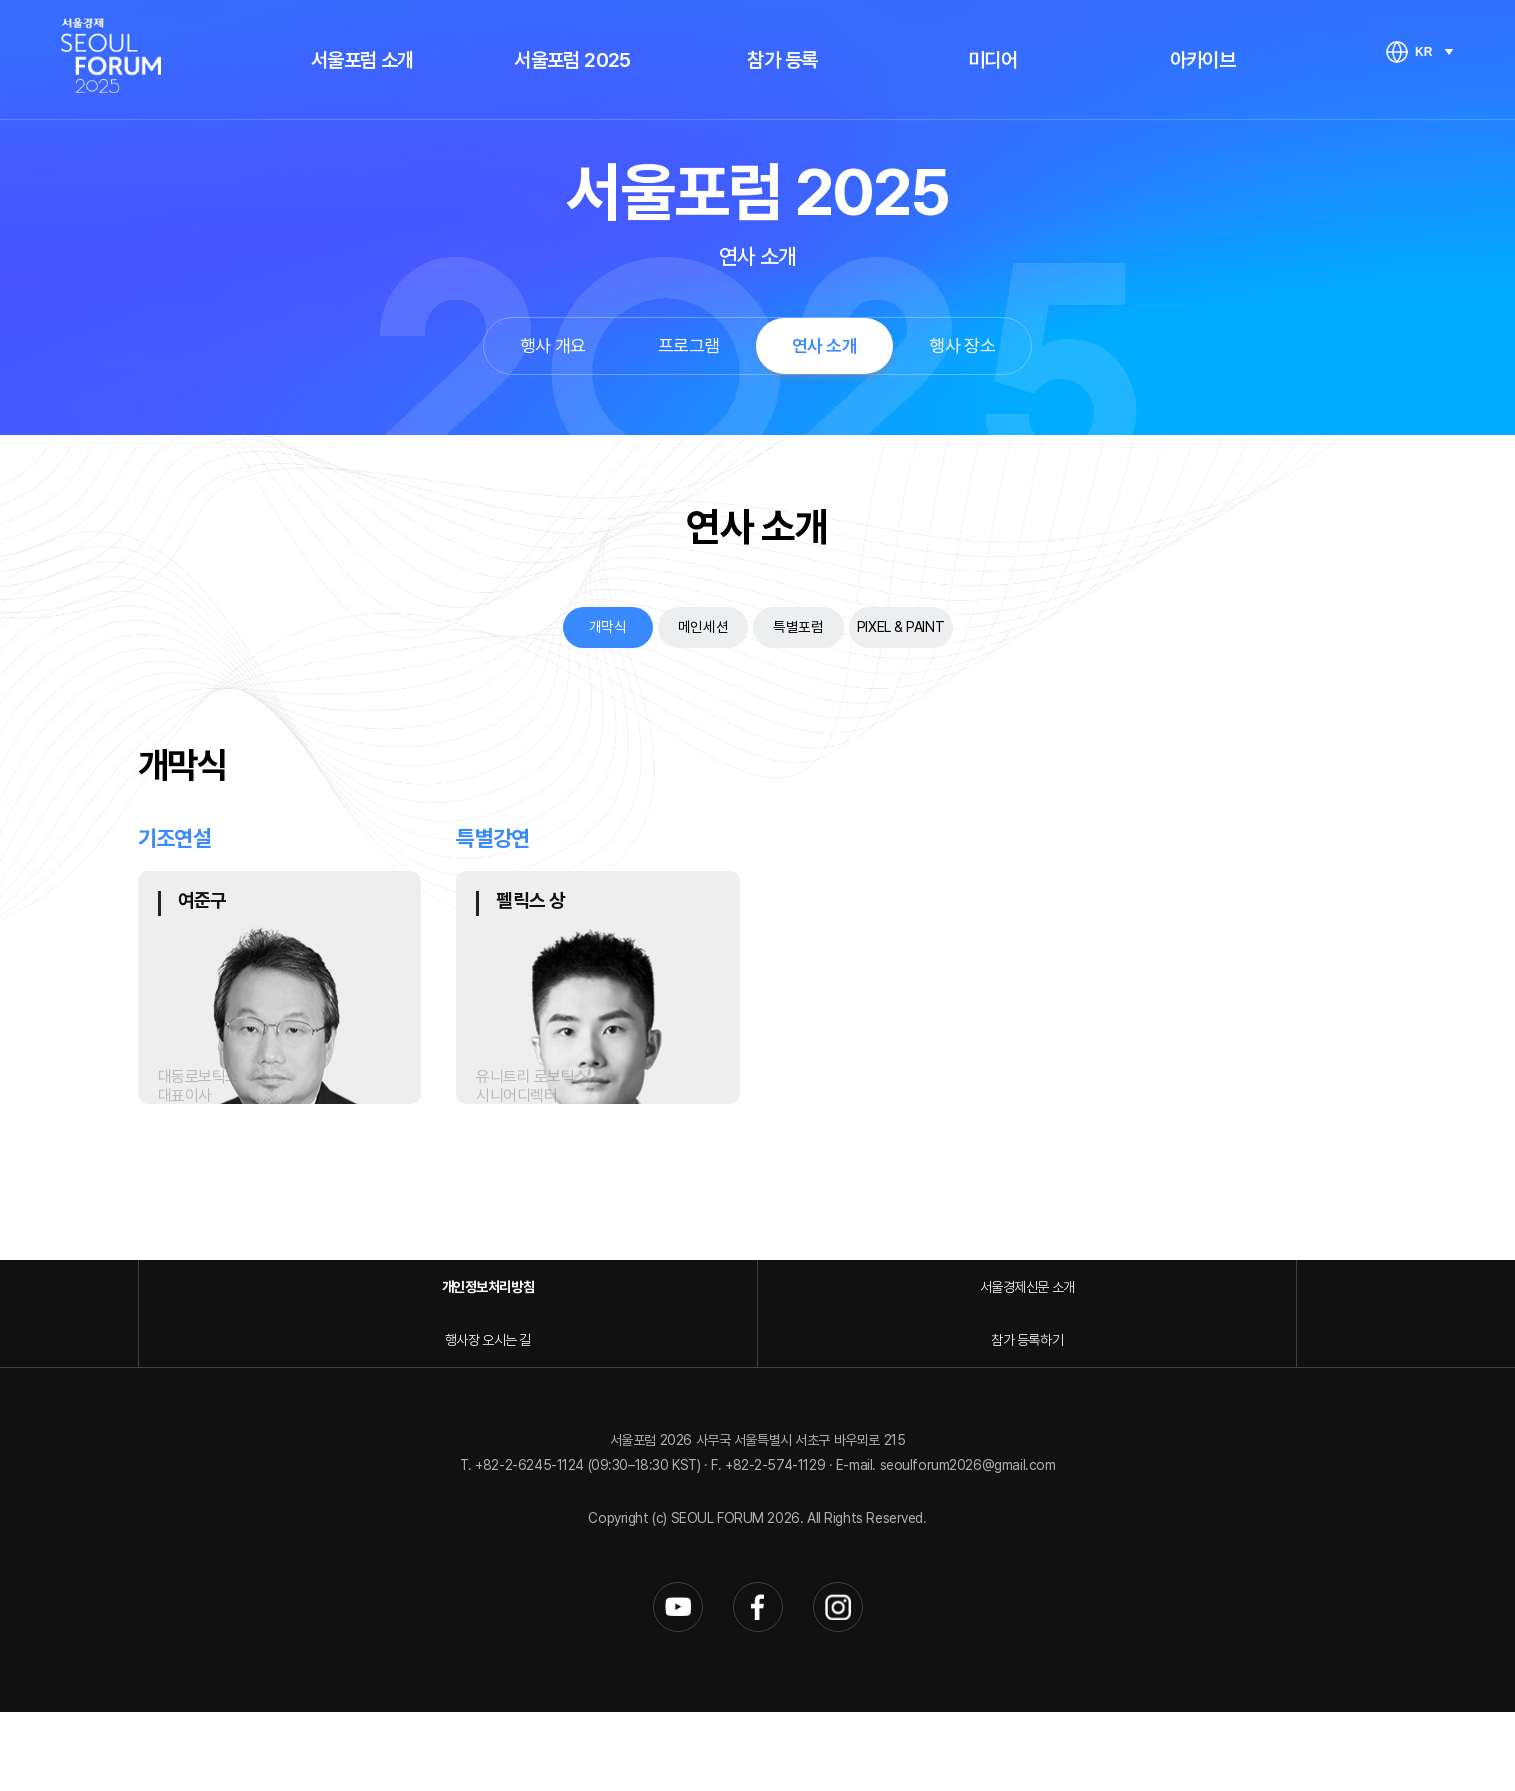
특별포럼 (798, 629)
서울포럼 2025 (572, 60)
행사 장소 (962, 345)
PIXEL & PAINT (945, 629)
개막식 (547, 629)
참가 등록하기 (1222, 1418)
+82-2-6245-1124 (531, 1545)
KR (1423, 52)
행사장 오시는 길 (912, 1418)
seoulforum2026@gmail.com (968, 1545)
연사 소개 (824, 345)
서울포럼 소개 (362, 60)
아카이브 (1203, 60)
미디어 (992, 60)
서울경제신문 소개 (603, 1418)
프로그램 (689, 345)
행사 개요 (553, 345)
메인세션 (673, 629)
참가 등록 (782, 60)
